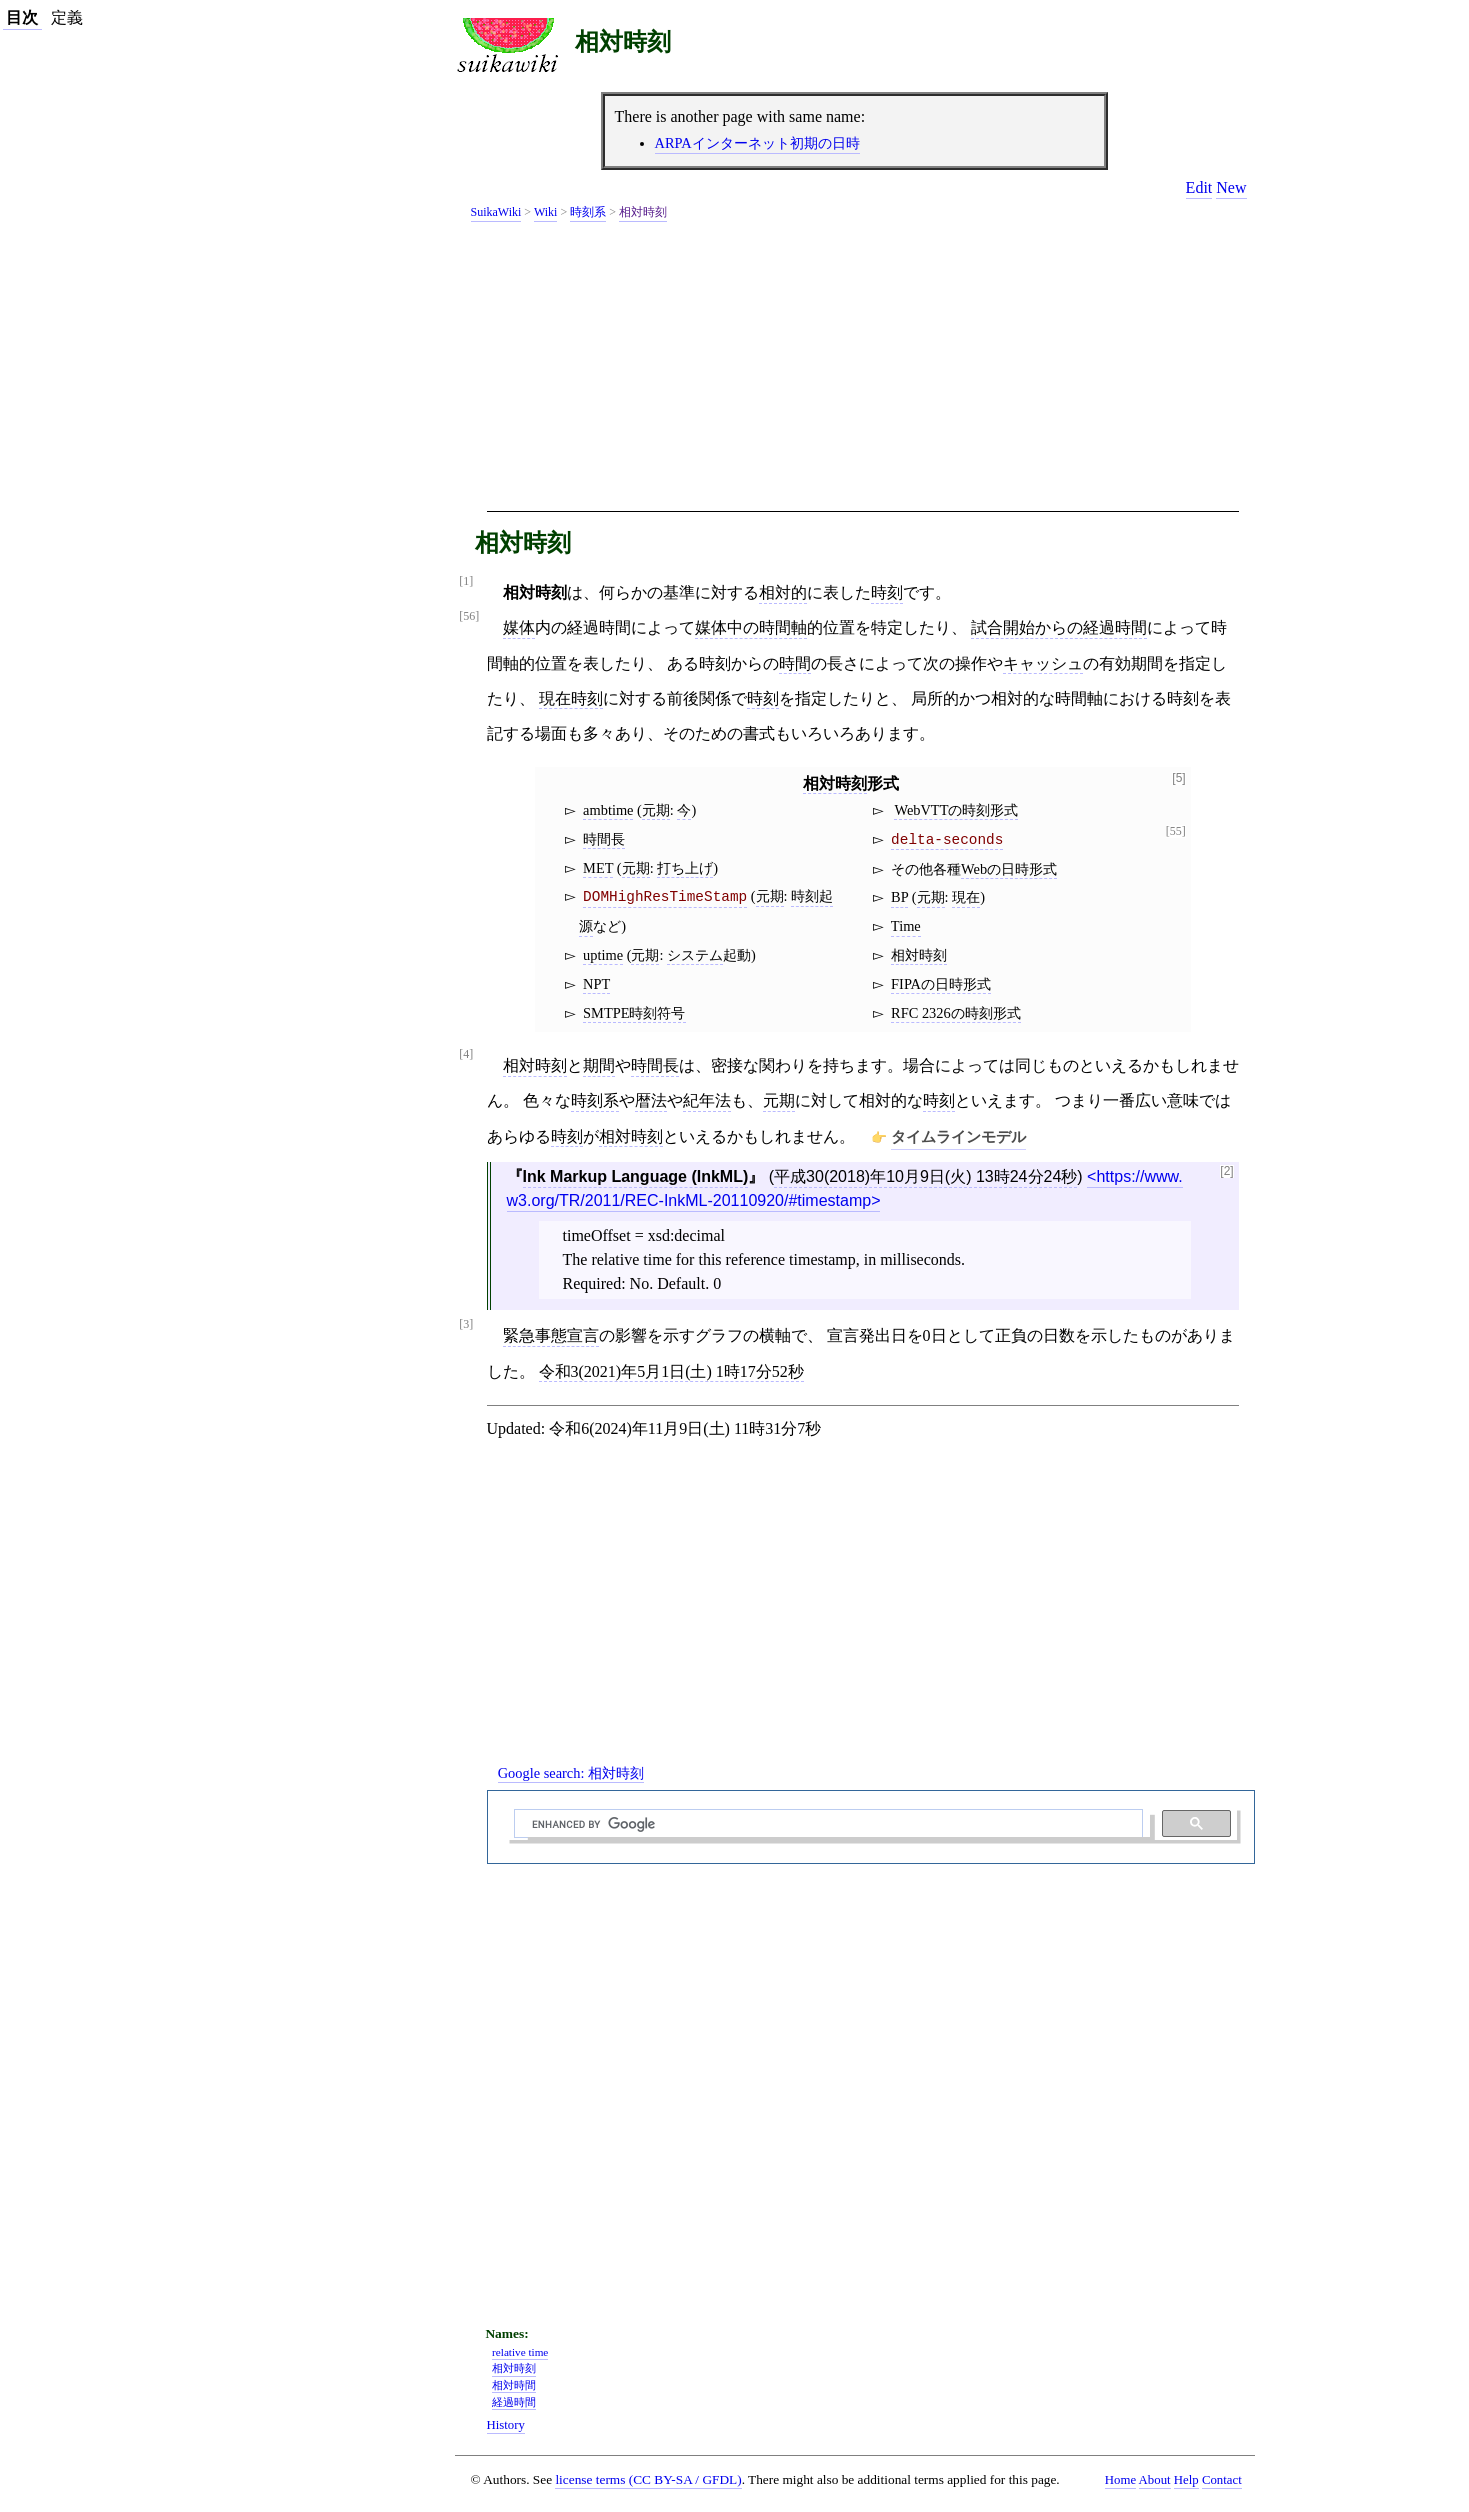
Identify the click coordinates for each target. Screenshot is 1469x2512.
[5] (1178, 778)
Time (906, 926)
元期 (656, 810)
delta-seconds (947, 840)
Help (1186, 2480)
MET (598, 868)
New (1231, 187)
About (1155, 2480)
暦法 (651, 1100)
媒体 (519, 627)
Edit (1199, 187)
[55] (1176, 831)
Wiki (546, 212)
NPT (596, 984)
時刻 (887, 592)
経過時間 (514, 2402)
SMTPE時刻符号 (634, 1013)
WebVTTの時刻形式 (956, 810)
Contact (1222, 2480)
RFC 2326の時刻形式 (956, 1013)
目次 (22, 17)
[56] (469, 616)
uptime (603, 955)
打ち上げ (685, 868)
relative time (520, 2352)
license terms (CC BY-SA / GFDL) (648, 2479)
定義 (67, 17)
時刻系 (588, 212)
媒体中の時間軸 (751, 627)
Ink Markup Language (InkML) (636, 1176)
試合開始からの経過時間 (1059, 627)
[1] (466, 581)
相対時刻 (623, 41)
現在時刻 (571, 698)
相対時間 (514, 2385)
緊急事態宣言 (551, 1335)
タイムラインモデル (958, 1136)
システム (695, 955)
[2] (1226, 1171)
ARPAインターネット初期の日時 (757, 143)
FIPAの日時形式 (941, 984)
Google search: (571, 1773)
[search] (826, 1824)
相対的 (783, 592)
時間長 (604, 839)
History (506, 2425)
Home (1120, 2480)
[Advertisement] (863, 370)
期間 (599, 1065)
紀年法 (707, 1100)
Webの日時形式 (1009, 869)
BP (899, 897)
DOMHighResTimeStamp (665, 897)
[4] (466, 1054)
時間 (795, 663)
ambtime (608, 810)
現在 (966, 897)
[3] (466, 1324)
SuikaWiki (496, 212)
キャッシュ (1043, 663)
